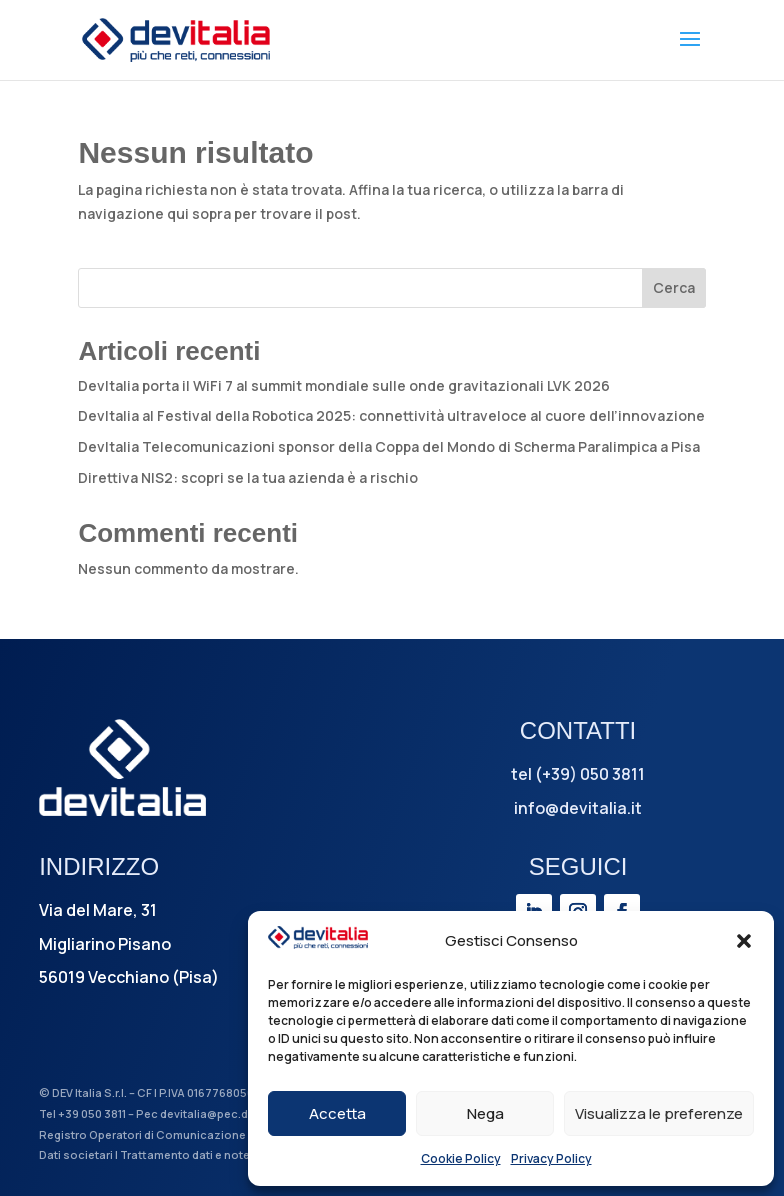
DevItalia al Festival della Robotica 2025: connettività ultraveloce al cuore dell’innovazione (391, 415)
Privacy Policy (551, 1158)
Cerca (674, 287)
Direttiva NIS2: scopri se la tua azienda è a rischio (248, 477)
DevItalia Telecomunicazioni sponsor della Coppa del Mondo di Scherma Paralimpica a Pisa (389, 446)
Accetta (337, 1113)
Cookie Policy (461, 1158)
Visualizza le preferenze (659, 1113)
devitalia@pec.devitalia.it (229, 1113)
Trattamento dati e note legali (201, 1154)
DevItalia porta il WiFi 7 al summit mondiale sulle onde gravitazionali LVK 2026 (344, 385)
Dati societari (76, 1154)
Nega (485, 1113)
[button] (744, 941)
